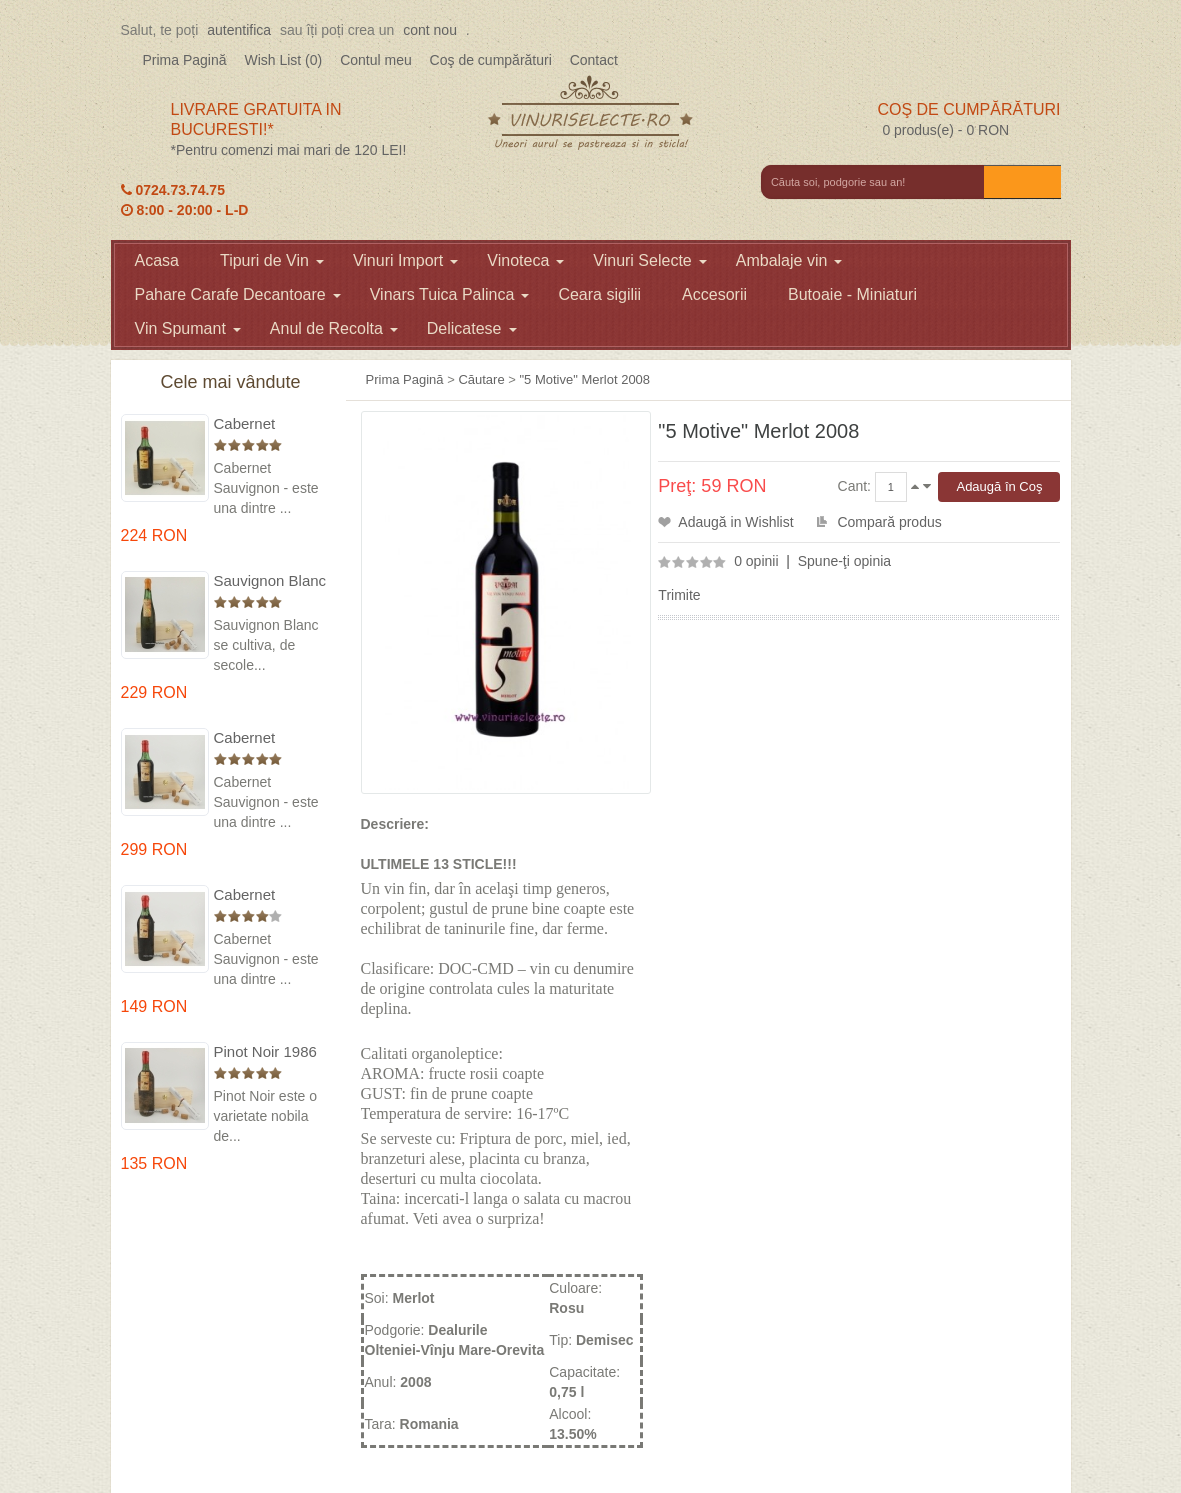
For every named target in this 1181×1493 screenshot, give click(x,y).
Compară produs (889, 522)
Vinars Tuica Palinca (450, 294)
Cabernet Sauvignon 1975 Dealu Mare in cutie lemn (268, 424)
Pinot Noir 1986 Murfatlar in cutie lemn (269, 1052)
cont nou (430, 30)
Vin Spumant (188, 328)
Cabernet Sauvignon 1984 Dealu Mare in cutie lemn (268, 895)
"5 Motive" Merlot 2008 (584, 379)
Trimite (679, 595)
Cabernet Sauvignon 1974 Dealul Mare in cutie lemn (268, 738)
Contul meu (376, 60)
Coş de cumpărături (491, 60)
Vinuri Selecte (649, 260)
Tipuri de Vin (272, 260)
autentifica (239, 30)
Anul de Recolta (334, 328)
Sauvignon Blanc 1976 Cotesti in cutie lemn (270, 581)
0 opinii (756, 561)
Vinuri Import (405, 260)
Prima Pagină (185, 60)
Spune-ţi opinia (844, 561)
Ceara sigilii (599, 294)
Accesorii (714, 294)
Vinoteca (525, 260)
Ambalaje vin (789, 260)
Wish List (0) (283, 60)
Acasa (157, 260)
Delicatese (472, 328)
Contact (594, 60)
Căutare (481, 379)
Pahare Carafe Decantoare (238, 294)
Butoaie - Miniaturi (852, 294)
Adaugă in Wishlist (735, 522)
